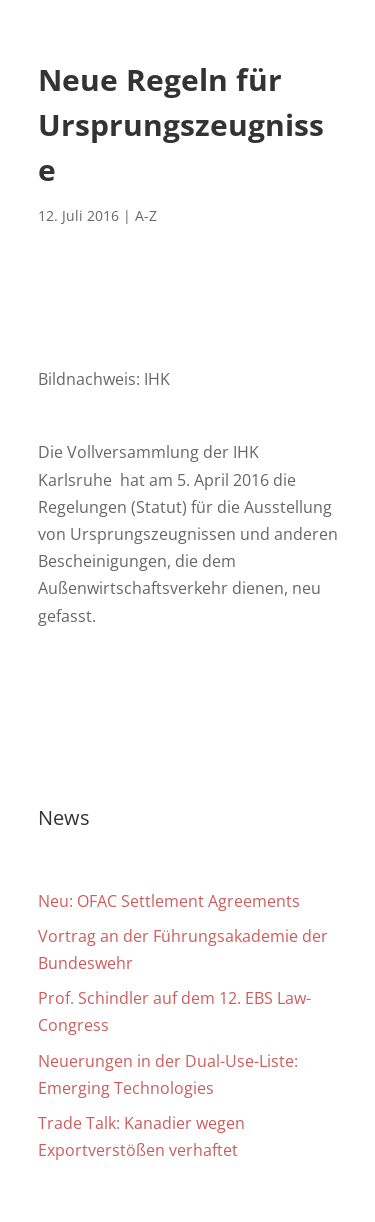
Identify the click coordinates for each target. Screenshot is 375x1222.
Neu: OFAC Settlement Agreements (169, 901)
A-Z (146, 215)
